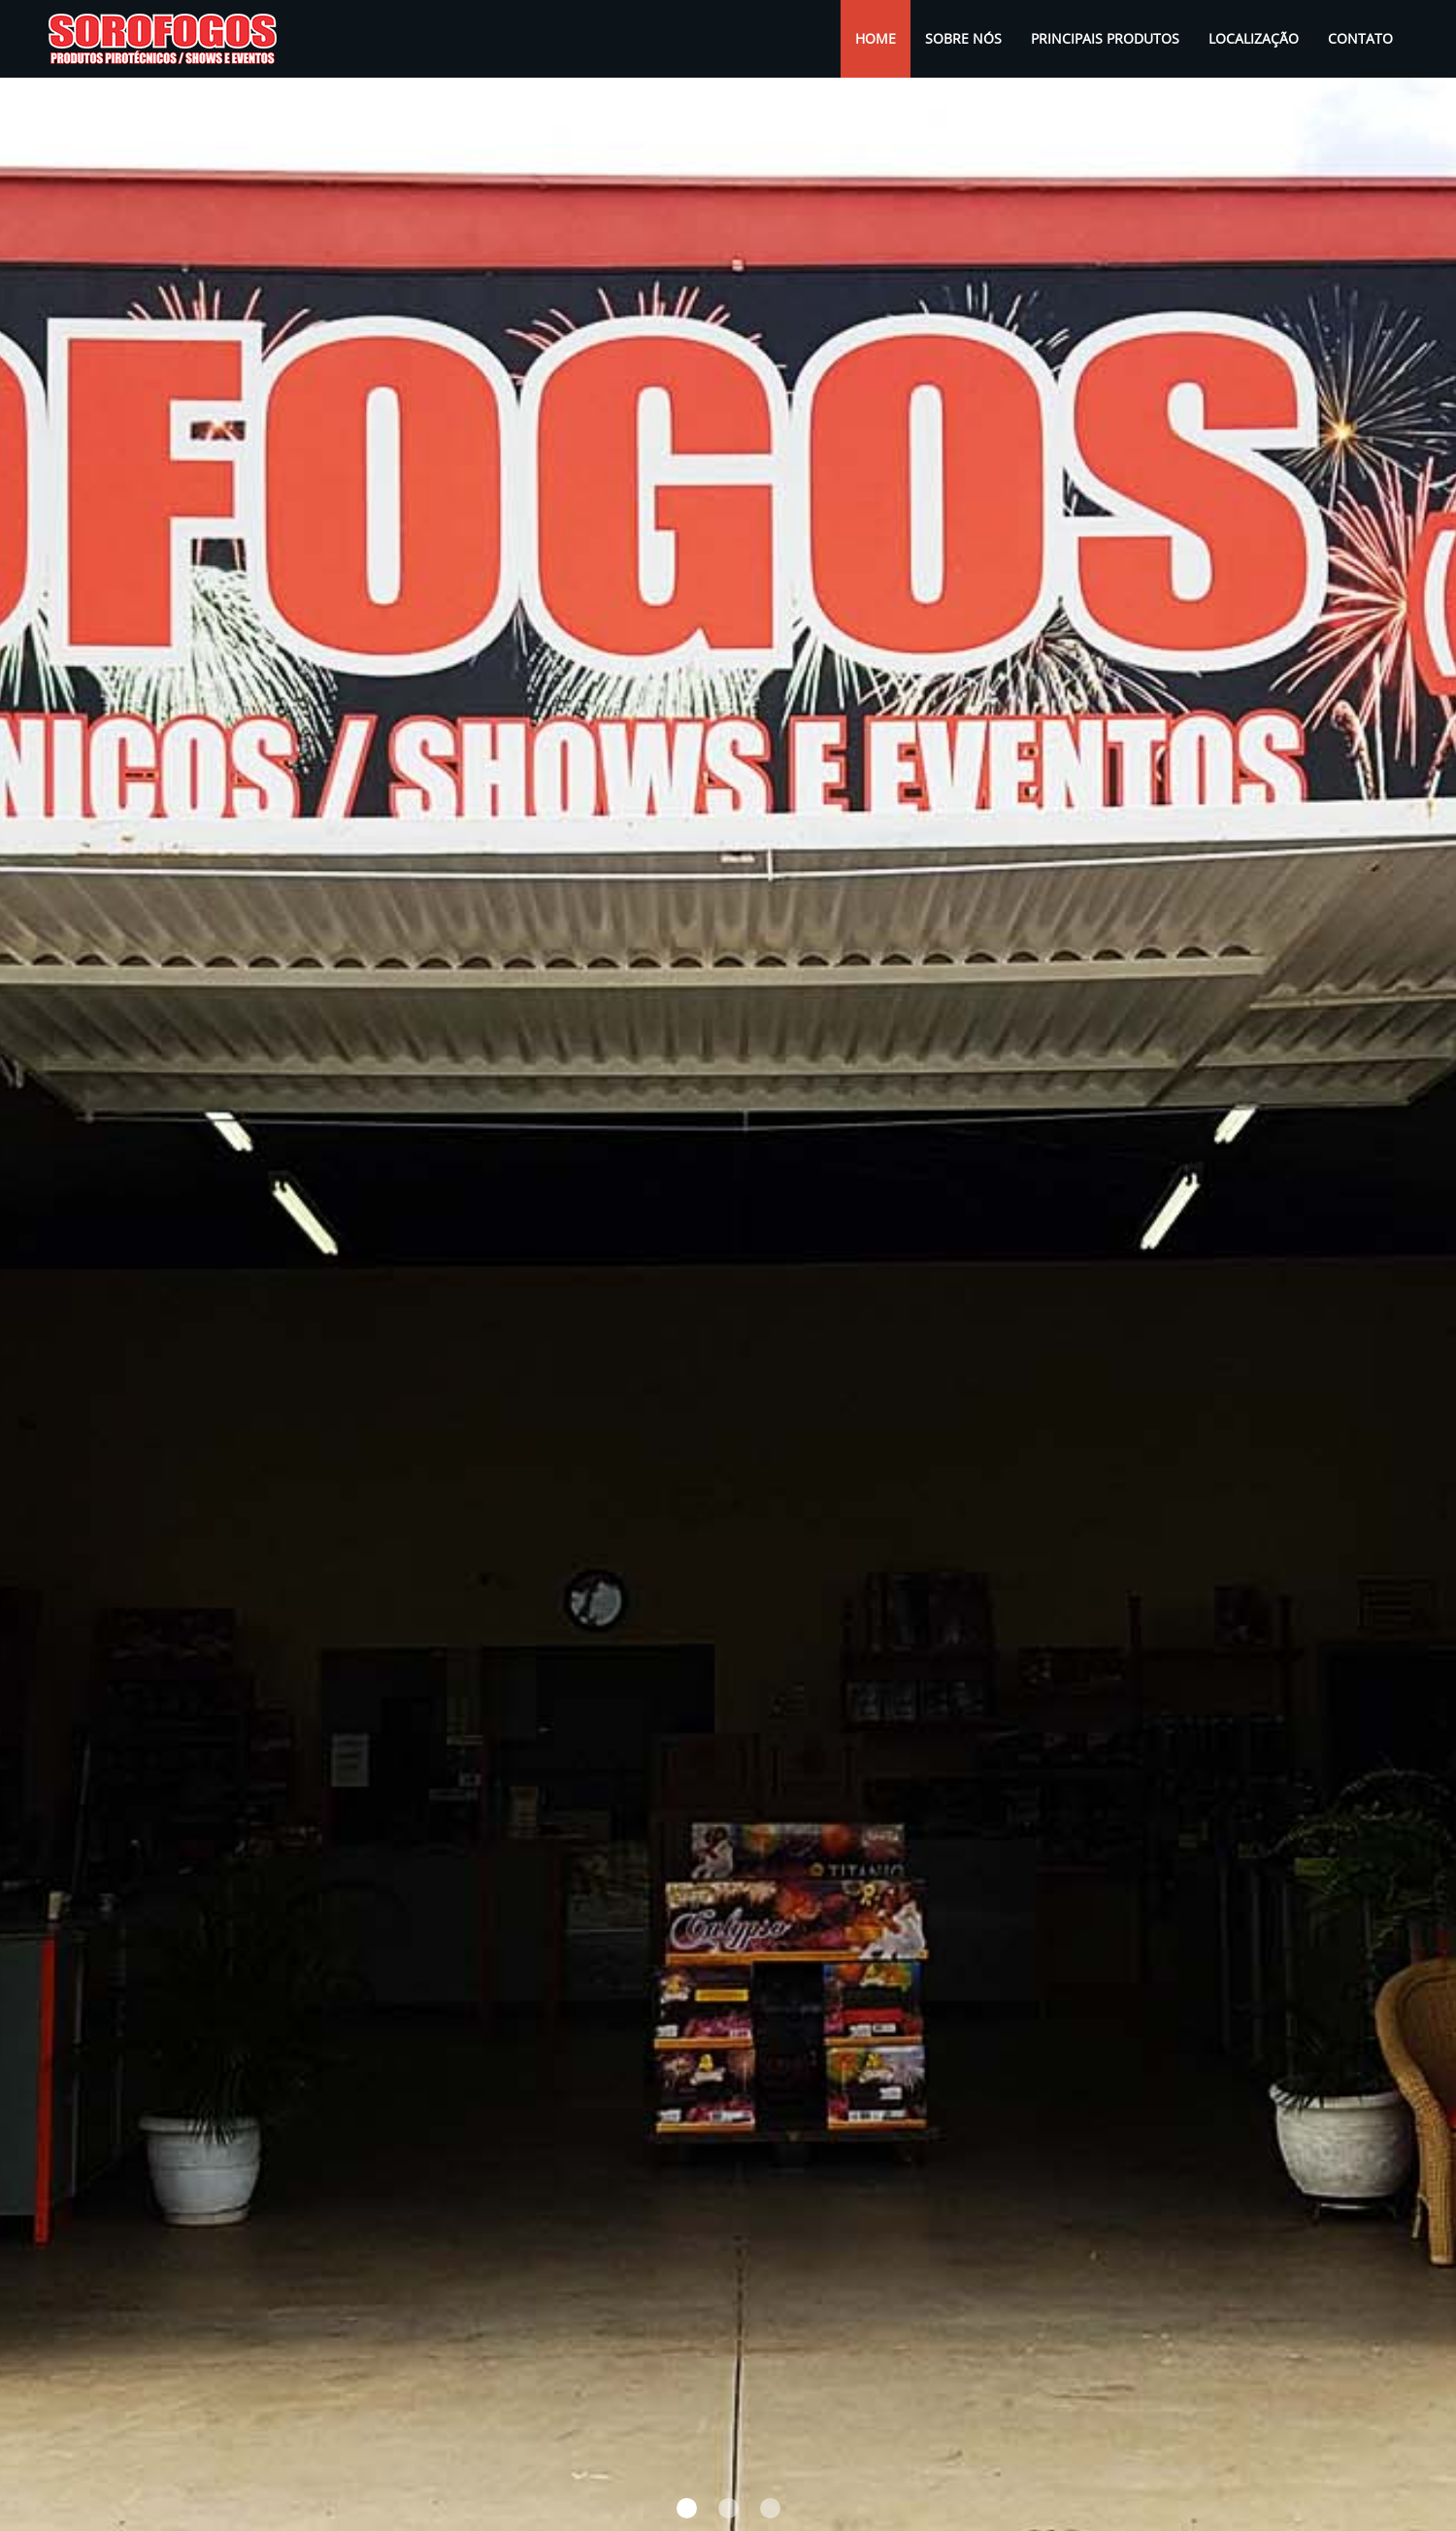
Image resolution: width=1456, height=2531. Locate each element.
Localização (1253, 38)
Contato (1360, 38)
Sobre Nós (963, 38)
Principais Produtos (1105, 38)
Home (882, 38)
